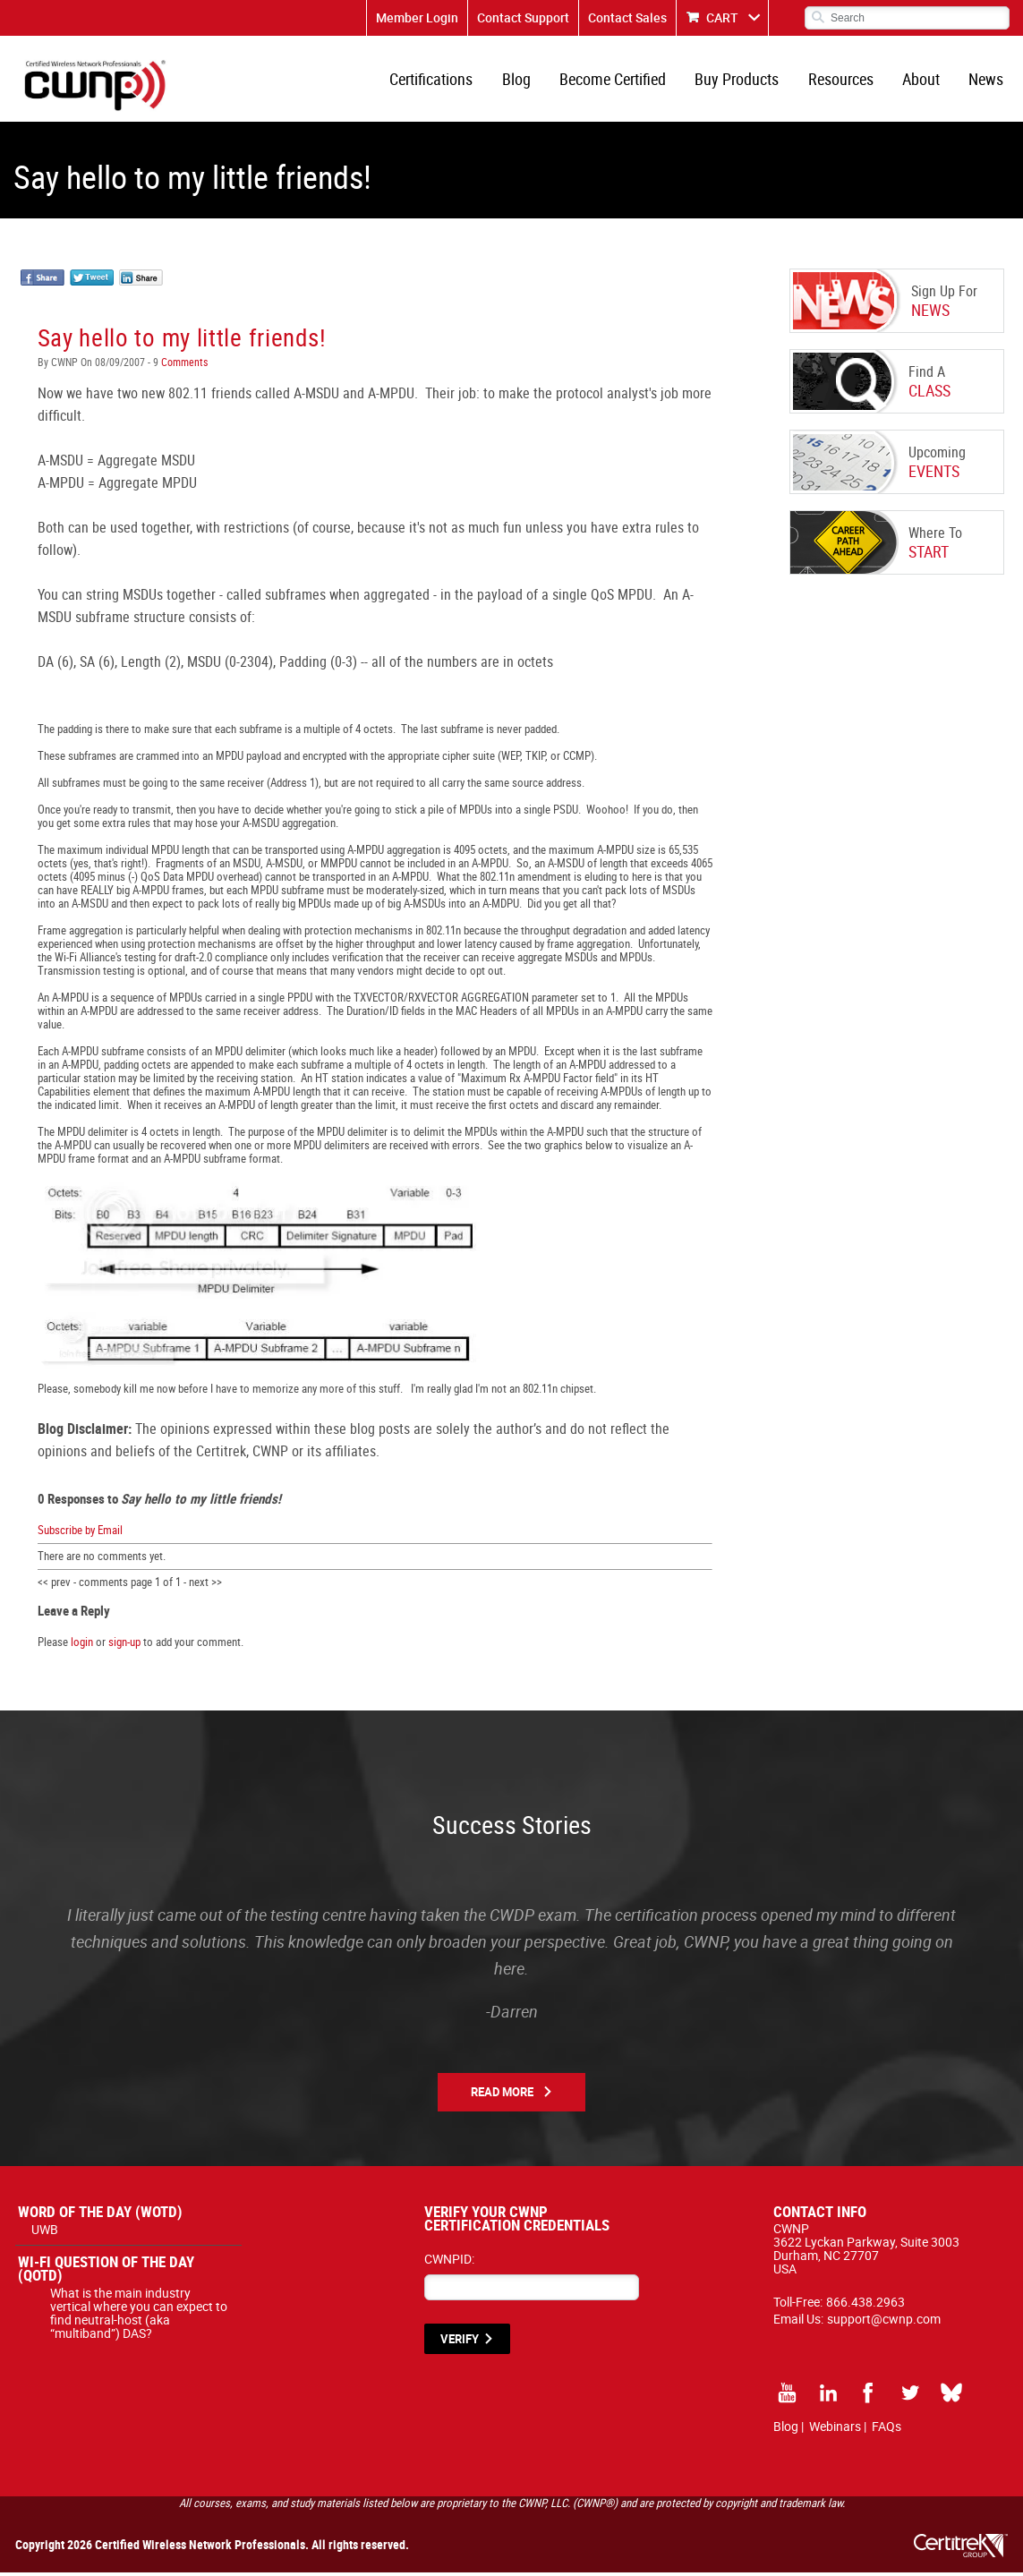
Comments (183, 365)
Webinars (835, 2429)
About (923, 80)
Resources (843, 80)
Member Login (417, 17)
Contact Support (523, 17)
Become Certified (618, 80)
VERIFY (459, 2342)
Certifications (439, 80)
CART (722, 17)
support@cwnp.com (884, 2322)
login (82, 1645)
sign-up (124, 1645)
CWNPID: (449, 2262)
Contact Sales (627, 17)
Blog (522, 80)
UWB (44, 2232)
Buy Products (741, 80)
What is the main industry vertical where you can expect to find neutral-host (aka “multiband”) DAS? (138, 2316)
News (986, 80)
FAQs (886, 2429)
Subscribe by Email (80, 1533)
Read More (502, 2095)
